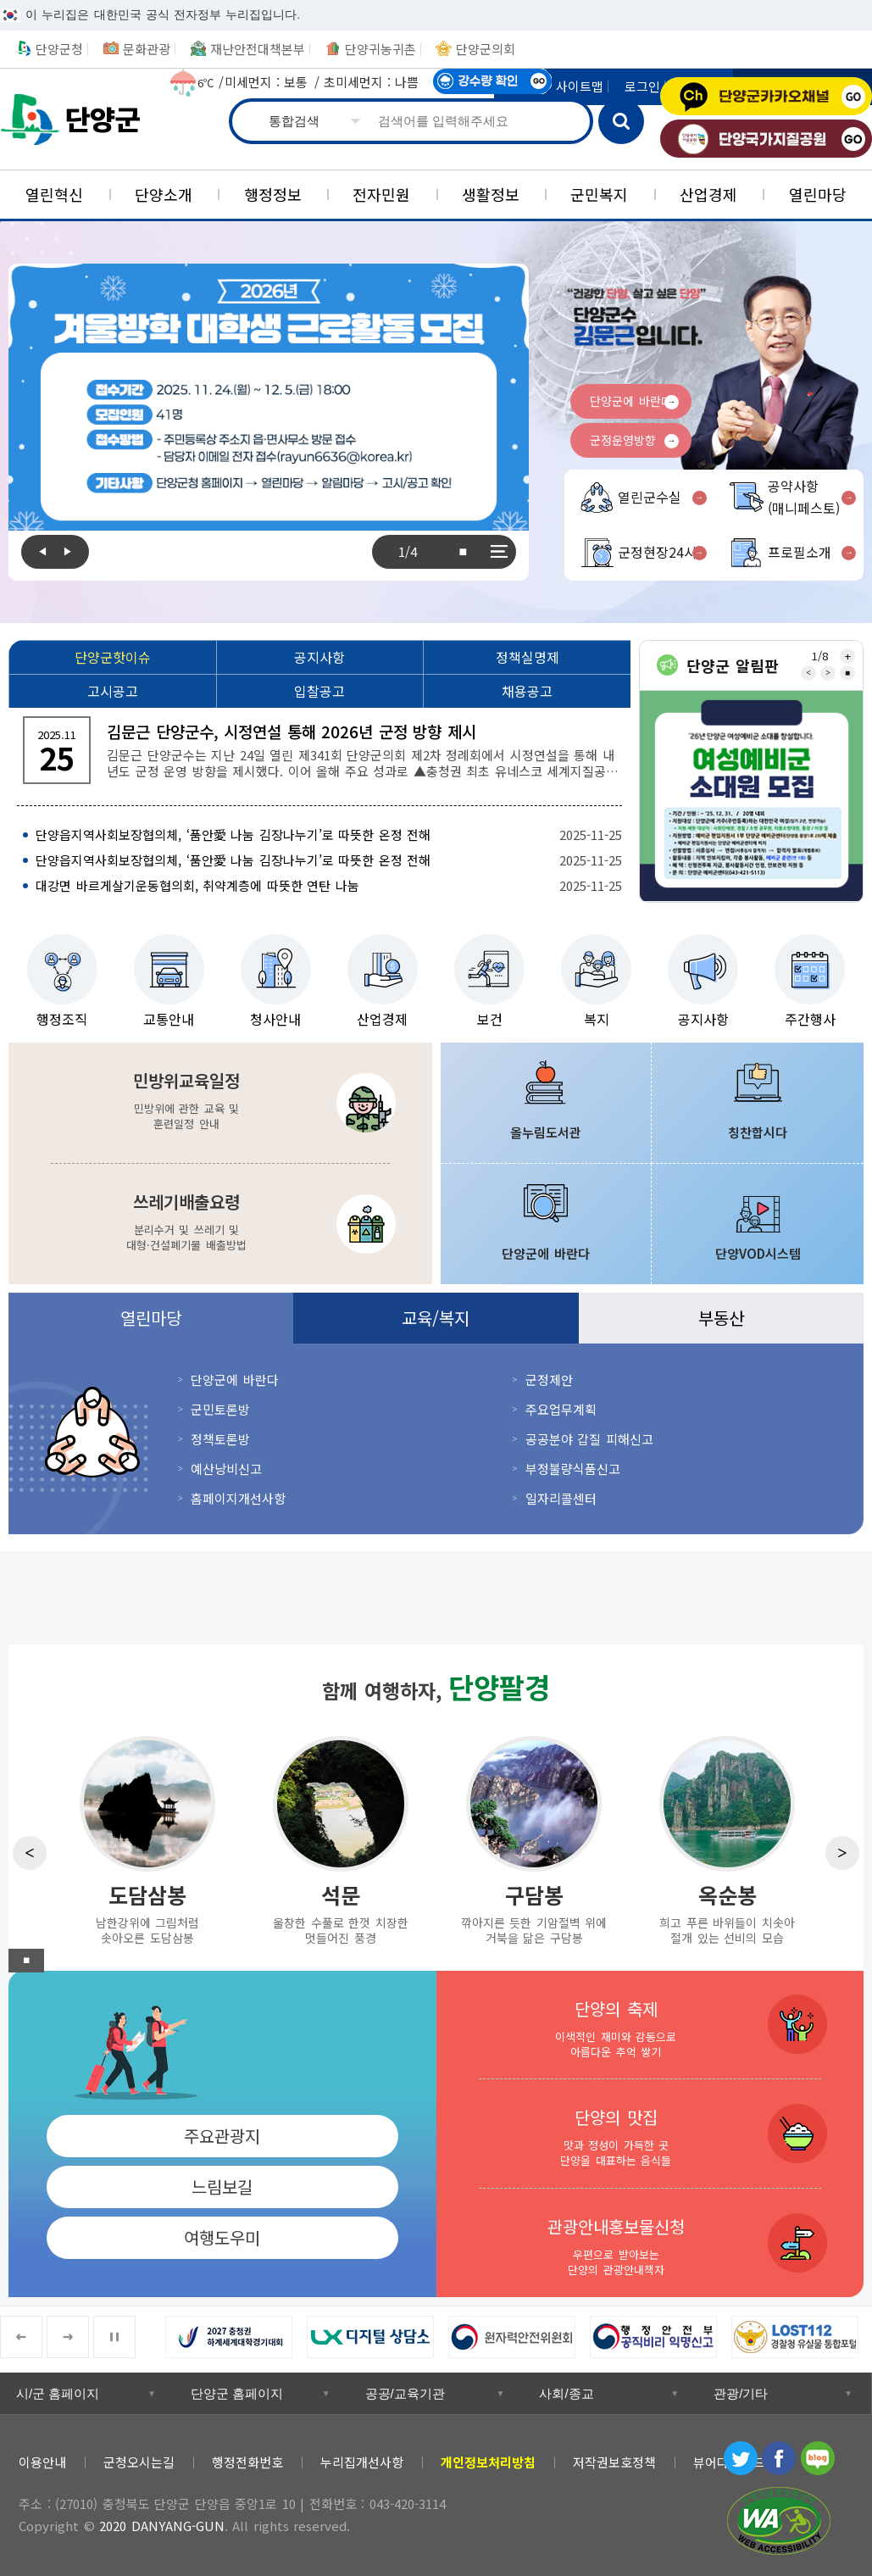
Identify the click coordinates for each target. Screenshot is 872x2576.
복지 (596, 1019)
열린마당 (150, 1317)
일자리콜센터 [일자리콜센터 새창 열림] (561, 1498)
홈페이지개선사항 (238, 1498)
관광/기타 (741, 2393)
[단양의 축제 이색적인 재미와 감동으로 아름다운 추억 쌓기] (650, 2024)
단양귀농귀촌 (380, 49)
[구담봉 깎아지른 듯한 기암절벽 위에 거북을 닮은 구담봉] (533, 1839)
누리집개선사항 (361, 2462)
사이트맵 (579, 86)
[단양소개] (164, 194)
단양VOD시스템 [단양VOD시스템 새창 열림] (758, 1253)
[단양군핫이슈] (112, 657)
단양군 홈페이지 (237, 2393)
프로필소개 (799, 552)
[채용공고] (526, 691)
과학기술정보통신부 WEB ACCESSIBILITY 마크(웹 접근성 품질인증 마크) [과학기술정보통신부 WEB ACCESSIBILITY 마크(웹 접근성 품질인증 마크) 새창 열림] (778, 2521)
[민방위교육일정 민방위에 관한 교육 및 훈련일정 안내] (220, 1103)
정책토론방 (220, 1439)
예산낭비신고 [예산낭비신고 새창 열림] (226, 1468)
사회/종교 (566, 2393)
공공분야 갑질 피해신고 (589, 1439)
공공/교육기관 (405, 2393)
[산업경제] (709, 194)
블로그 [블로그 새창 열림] (818, 2458)
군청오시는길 (139, 2462)
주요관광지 (222, 2135)
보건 (490, 1019)
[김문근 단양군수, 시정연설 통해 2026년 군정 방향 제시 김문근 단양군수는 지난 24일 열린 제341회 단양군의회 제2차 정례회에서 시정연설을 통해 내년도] (319, 750)
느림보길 (222, 2186)
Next (72, 552)
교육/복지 (435, 1317)
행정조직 (61, 1019)
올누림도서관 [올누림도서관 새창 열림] (545, 1132)
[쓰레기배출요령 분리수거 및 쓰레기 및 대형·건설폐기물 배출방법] (220, 1224)
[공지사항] (320, 657)
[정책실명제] (526, 657)
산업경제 (382, 1019)
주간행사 (810, 1019)
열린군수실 (649, 497)
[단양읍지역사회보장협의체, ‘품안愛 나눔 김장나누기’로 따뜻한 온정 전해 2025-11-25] (319, 835)
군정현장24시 (657, 552)
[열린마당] (817, 194)
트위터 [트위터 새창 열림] (741, 2458)
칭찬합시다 (757, 1132)
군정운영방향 (623, 439)
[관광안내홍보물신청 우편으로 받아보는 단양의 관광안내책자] (650, 2243)
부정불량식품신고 (572, 1468)
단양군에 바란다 (631, 400)
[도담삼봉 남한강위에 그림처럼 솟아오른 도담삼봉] (147, 1839)
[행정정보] (272, 194)
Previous (38, 552)
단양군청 (76, 119)
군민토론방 (220, 1409)
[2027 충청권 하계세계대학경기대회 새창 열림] (236, 2337)
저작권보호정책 (614, 2462)
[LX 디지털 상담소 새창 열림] (377, 2337)
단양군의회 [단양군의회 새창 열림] (485, 49)
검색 (621, 121)
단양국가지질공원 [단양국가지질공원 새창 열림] (766, 139)
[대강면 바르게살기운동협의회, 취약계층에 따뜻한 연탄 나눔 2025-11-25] (319, 886)
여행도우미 (222, 2237)
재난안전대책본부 (257, 49)
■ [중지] (462, 551)
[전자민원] (381, 194)
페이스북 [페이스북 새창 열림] (779, 2458)
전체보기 (499, 552)
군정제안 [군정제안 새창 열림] (549, 1379)
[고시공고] (112, 691)
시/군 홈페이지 (57, 2393)
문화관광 (146, 49)
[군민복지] (599, 194)
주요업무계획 (561, 1409)
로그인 (642, 86)
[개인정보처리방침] (488, 2462)
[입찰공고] (320, 691)
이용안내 (42, 2462)
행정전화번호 (247, 2462)
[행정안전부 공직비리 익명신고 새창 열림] (660, 2337)
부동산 (721, 1317)
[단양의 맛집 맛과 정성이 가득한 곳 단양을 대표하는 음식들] (650, 2133)
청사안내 (275, 1019)
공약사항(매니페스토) (804, 497)
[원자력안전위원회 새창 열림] (519, 2337)
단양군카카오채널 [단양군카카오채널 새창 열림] (766, 96)
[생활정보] (491, 194)
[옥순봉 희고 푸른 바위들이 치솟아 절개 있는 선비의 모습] (727, 1839)
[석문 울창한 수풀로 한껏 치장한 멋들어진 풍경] (340, 1839)
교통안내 (168, 1019)
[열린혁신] (54, 194)
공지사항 (703, 1019)
